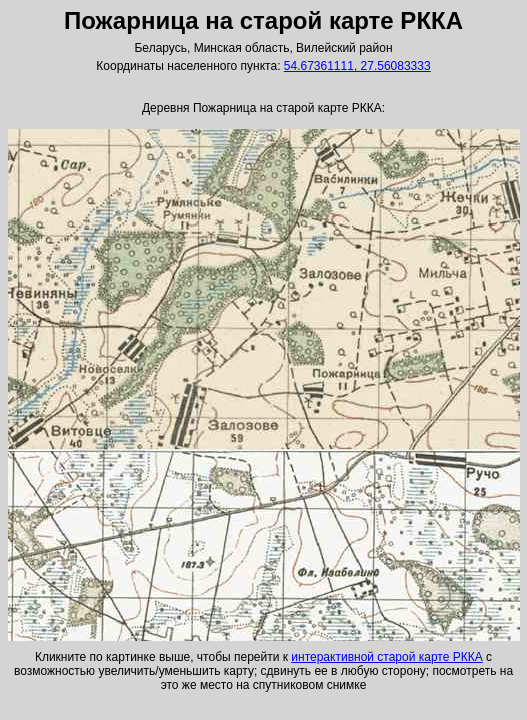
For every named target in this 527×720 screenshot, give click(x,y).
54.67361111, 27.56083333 (357, 66)
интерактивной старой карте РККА (386, 657)
